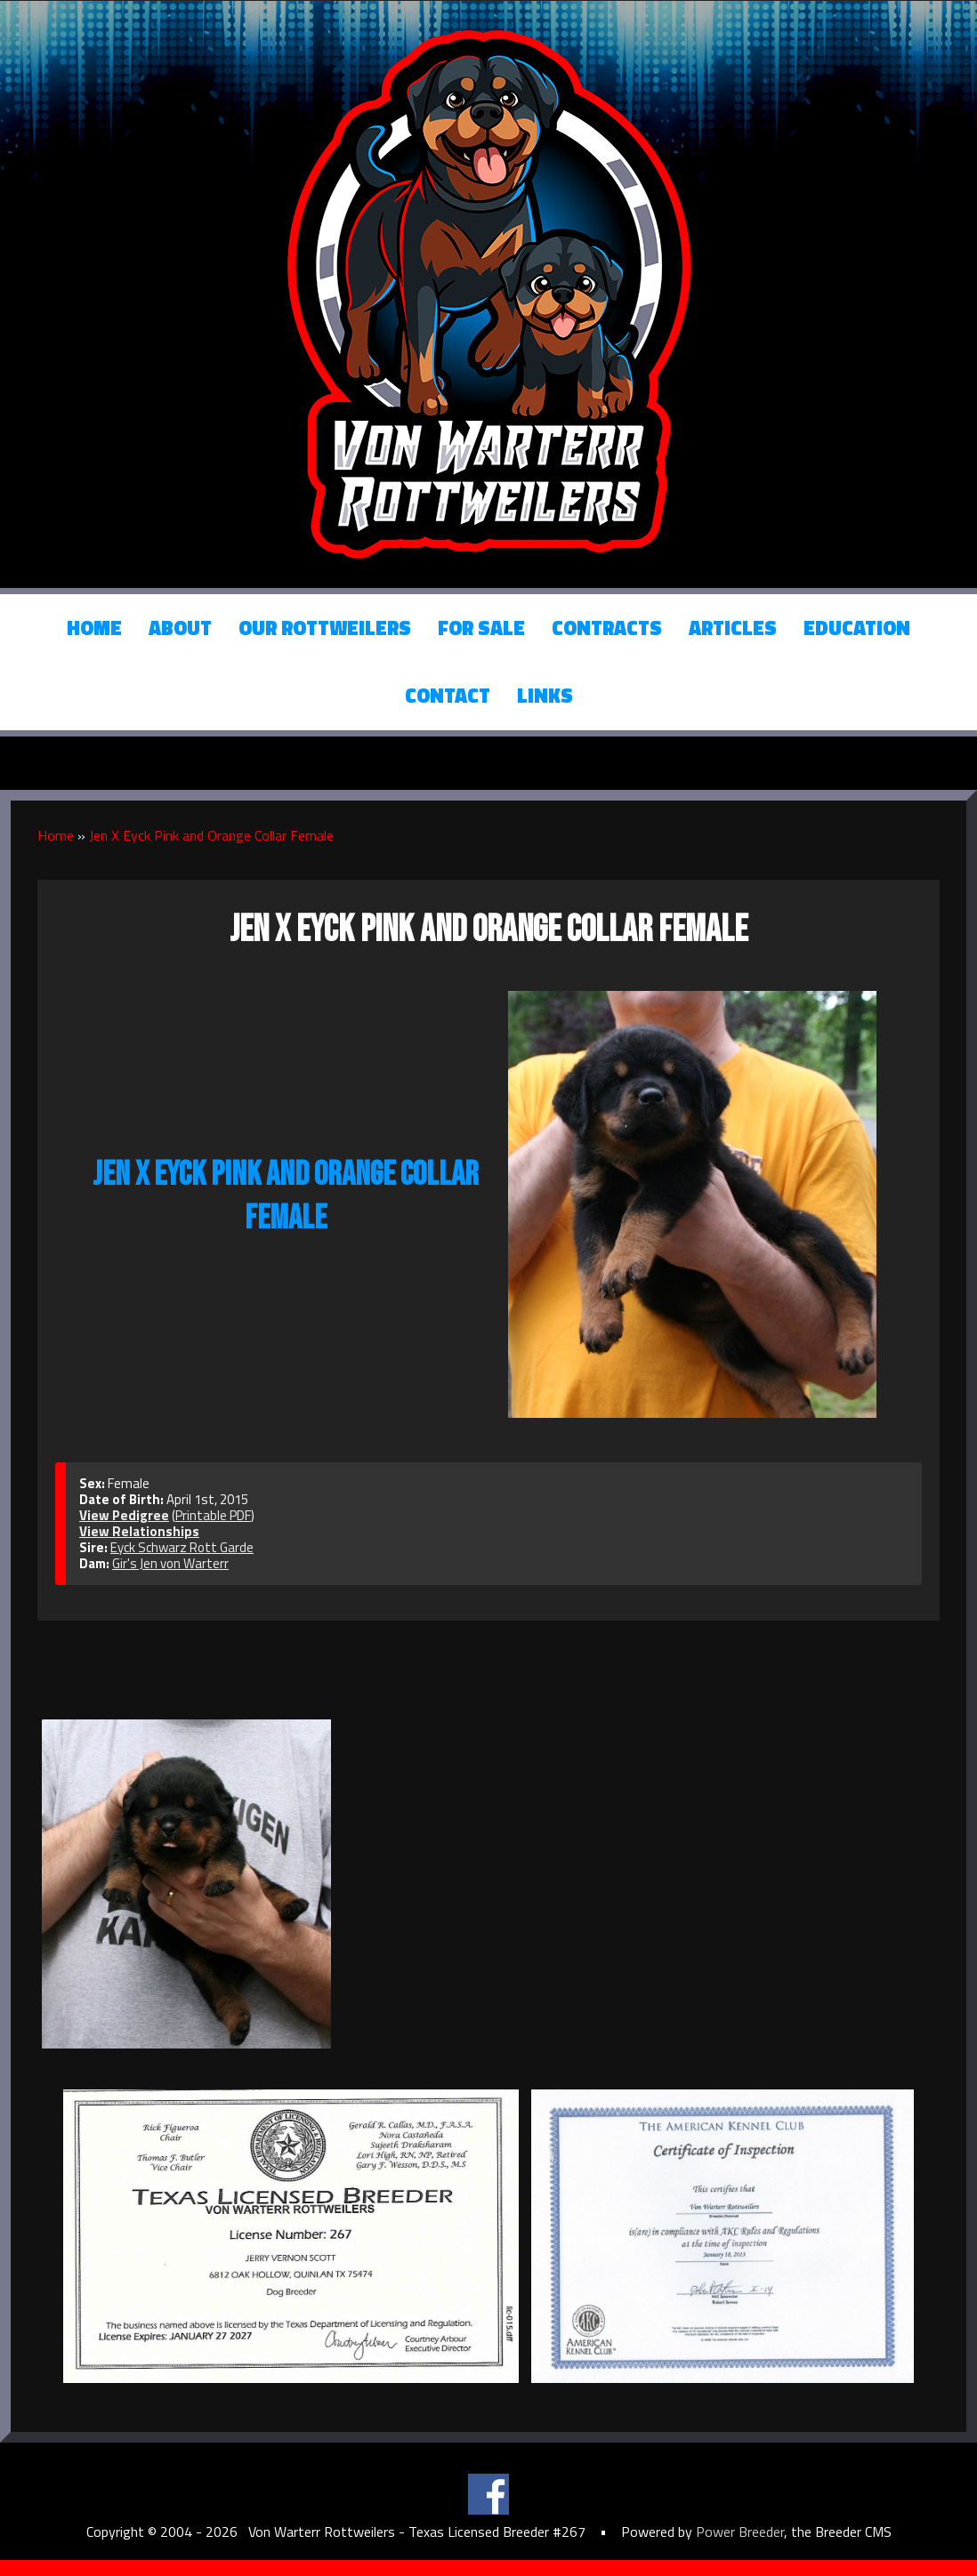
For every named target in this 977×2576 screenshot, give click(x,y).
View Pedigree (124, 1515)
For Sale (481, 628)
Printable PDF (213, 1515)
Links (545, 695)
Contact (447, 695)
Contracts (607, 628)
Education (856, 628)
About (180, 628)
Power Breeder (740, 2531)
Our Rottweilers (324, 628)
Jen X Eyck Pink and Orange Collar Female (211, 835)
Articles (733, 628)
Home (94, 628)
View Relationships (139, 1531)
